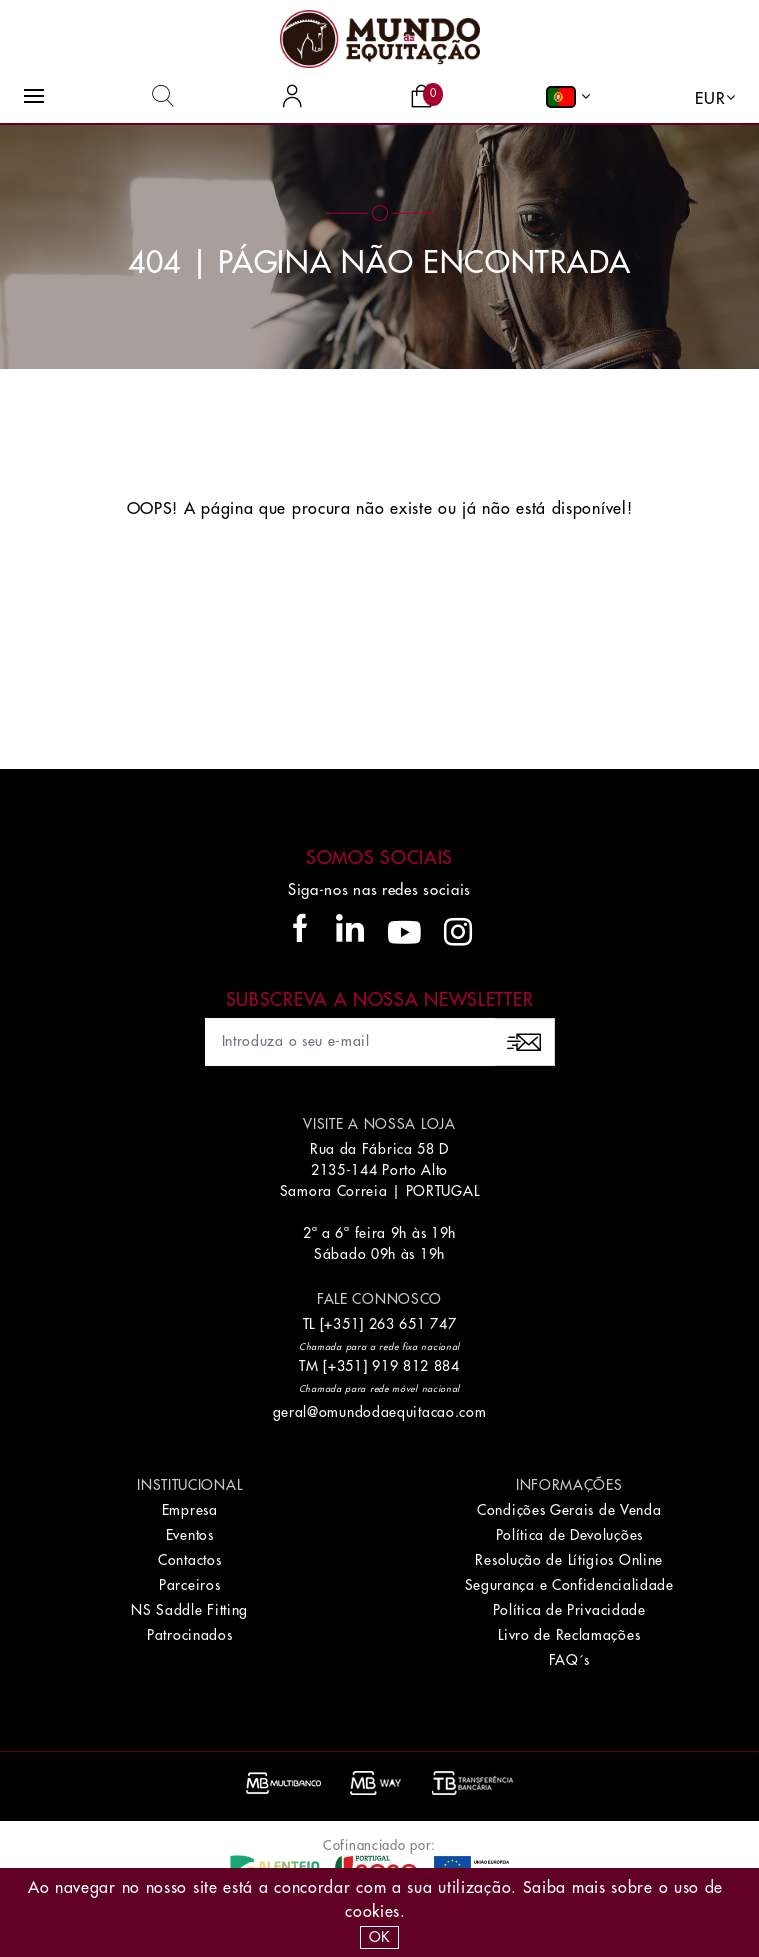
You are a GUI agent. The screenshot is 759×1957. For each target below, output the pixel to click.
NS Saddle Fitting (189, 1610)
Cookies (372, 1912)
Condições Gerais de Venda (569, 1510)
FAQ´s (570, 1660)
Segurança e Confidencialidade (569, 1585)
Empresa (190, 1510)
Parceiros (189, 1585)
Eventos (190, 1535)
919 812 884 (416, 1366)
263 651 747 (413, 1324)
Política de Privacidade (569, 1610)
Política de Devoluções (569, 1535)
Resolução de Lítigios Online (569, 1560)
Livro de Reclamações (569, 1635)
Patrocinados (189, 1635)
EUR (710, 99)
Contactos (189, 1560)
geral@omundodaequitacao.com (380, 1412)
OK (379, 1937)
